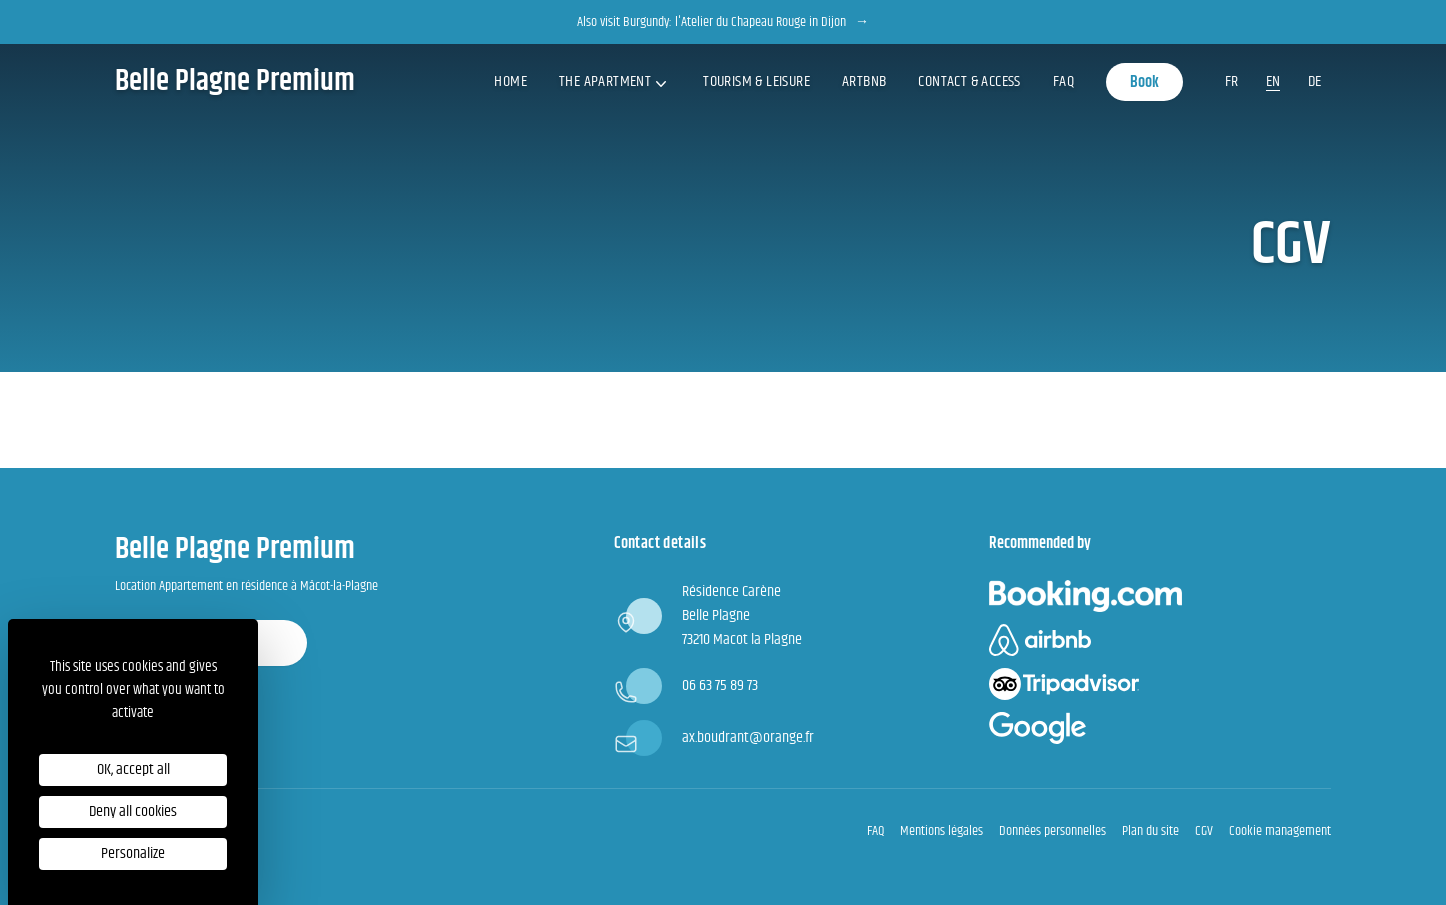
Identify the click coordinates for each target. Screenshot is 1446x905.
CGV (1204, 831)
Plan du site (1150, 831)
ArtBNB (864, 81)
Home (510, 81)
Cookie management (1280, 831)
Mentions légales (941, 831)
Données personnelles (1052, 831)
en (1273, 81)
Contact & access (969, 81)
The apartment (615, 81)
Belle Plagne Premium (235, 82)
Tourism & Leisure (756, 81)
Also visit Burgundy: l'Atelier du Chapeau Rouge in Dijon (723, 22)
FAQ (1063, 81)
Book (1144, 82)
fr (1231, 81)
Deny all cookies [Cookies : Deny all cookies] (133, 811)
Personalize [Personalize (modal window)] (133, 853)
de (1314, 81)
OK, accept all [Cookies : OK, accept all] (133, 769)
